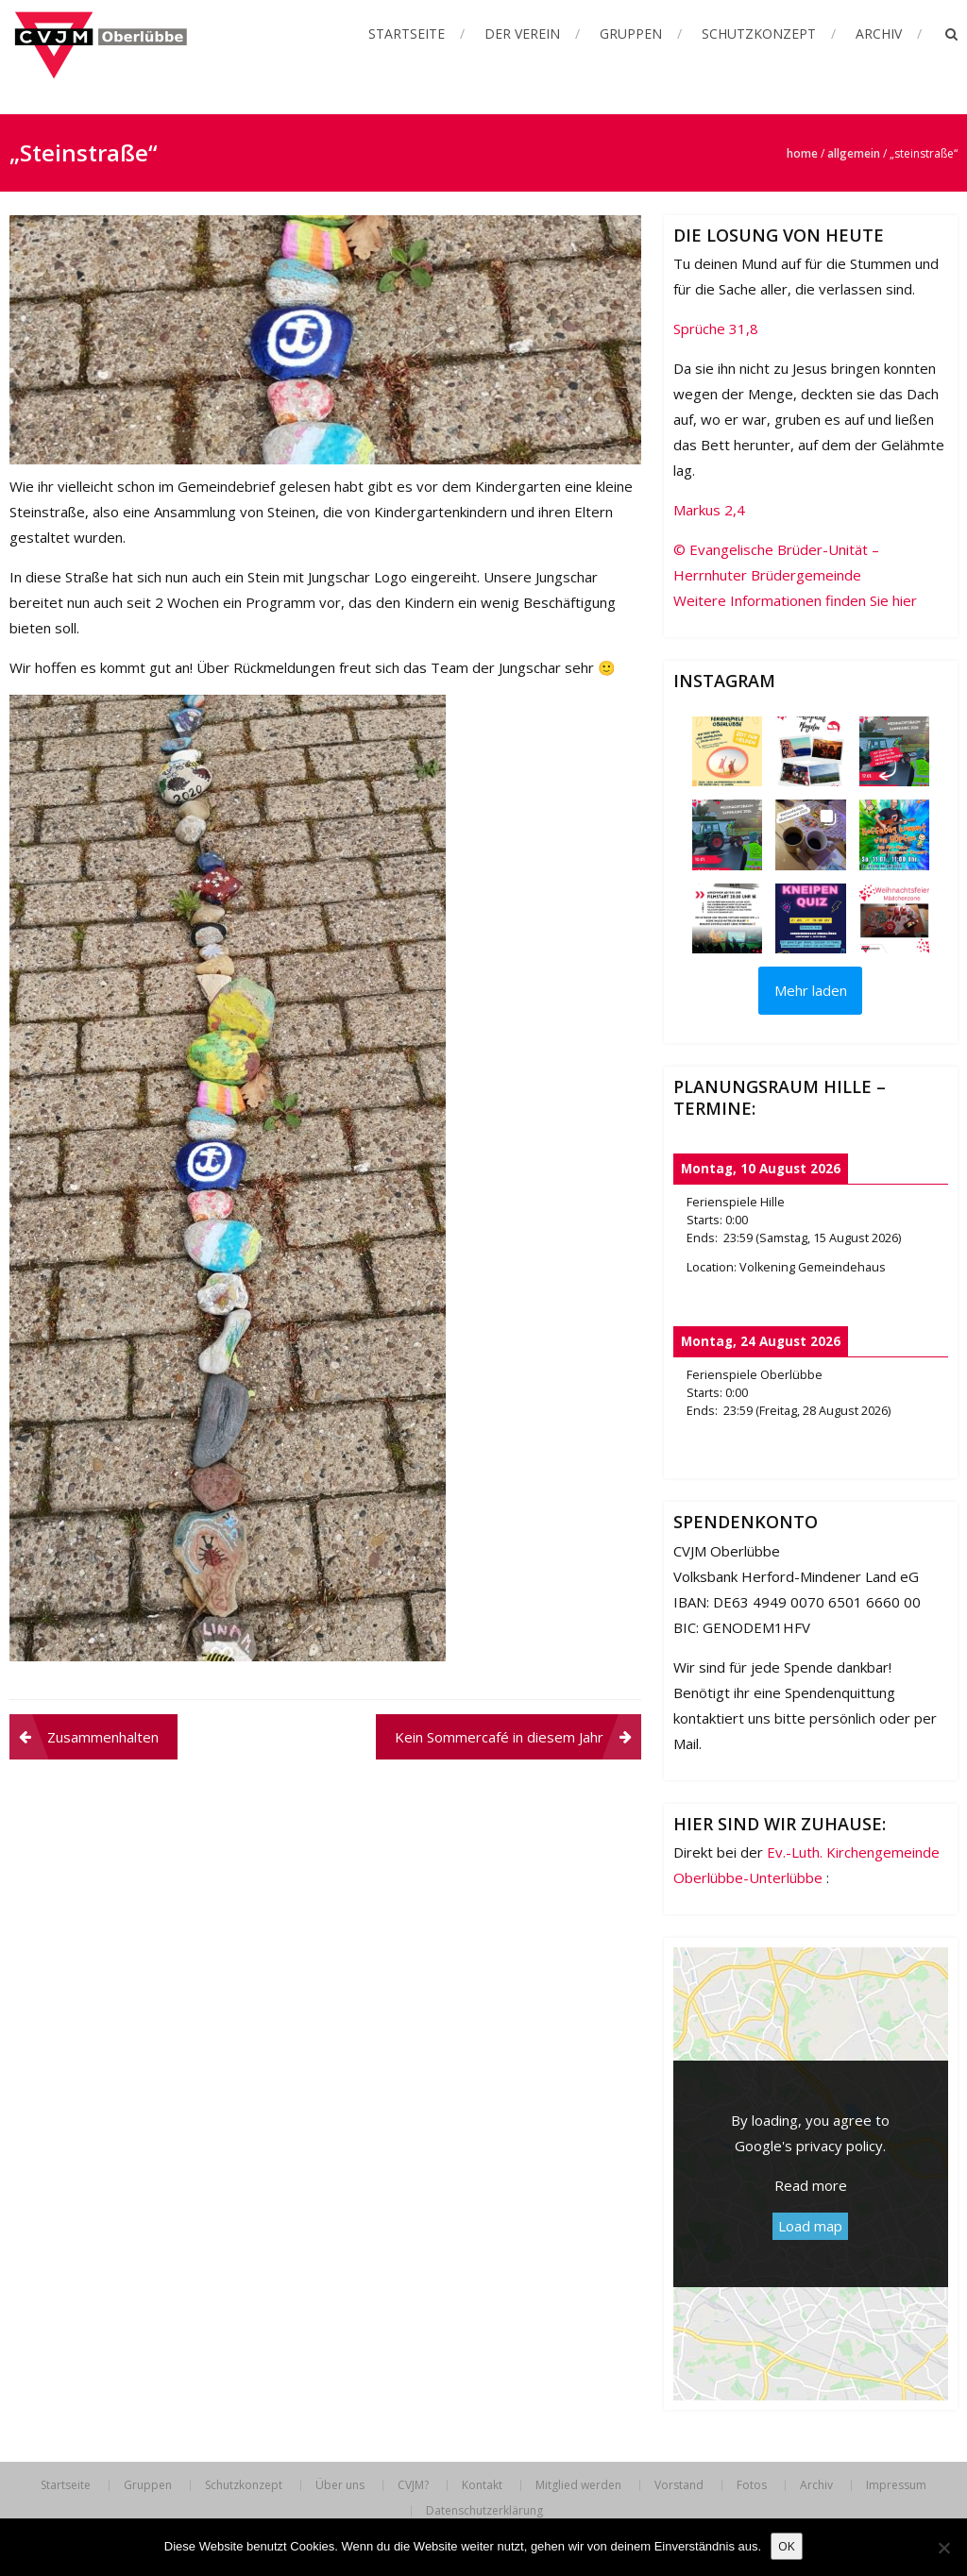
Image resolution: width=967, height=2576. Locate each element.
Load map (810, 2225)
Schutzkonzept (759, 33)
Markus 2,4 (709, 509)
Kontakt (482, 2485)
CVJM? (413, 2485)
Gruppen (631, 33)
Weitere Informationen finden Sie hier (795, 600)
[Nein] (943, 2547)
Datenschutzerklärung (484, 2511)
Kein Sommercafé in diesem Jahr (499, 1736)
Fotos (752, 2485)
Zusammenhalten (103, 1736)
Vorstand (679, 2485)
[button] (727, 751)
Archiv (879, 33)
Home (802, 153)
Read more (810, 2185)
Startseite (406, 33)
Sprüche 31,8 (715, 328)
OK (786, 2545)
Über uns (340, 2485)
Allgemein (853, 153)
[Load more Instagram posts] (810, 991)
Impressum (896, 2485)
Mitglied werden (578, 2485)
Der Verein (522, 33)
